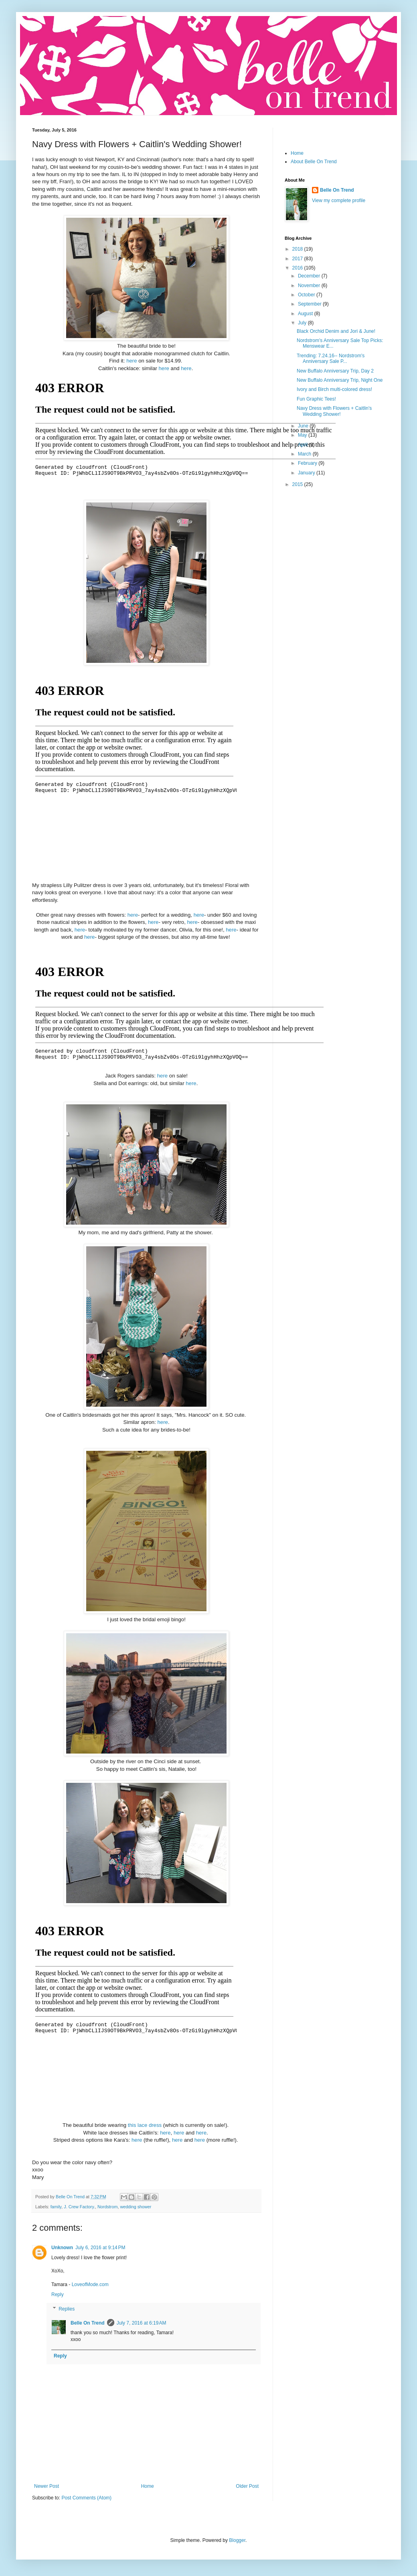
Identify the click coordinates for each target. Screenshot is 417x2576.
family (56, 2206)
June (304, 426)
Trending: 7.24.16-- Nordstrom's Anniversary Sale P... (330, 358)
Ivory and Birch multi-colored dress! (334, 389)
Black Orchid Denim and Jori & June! (336, 331)
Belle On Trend (88, 2323)
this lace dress (145, 2125)
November (310, 285)
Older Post (247, 2486)
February (308, 463)
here (131, 361)
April (303, 445)
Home (147, 2486)
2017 (298, 258)
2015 (298, 484)
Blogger (237, 2540)
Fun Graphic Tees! (316, 399)
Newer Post (46, 2486)
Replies (67, 2309)
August (306, 313)
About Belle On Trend (314, 161)
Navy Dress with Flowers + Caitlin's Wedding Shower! (334, 411)
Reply (57, 2294)
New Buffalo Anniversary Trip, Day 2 (335, 371)
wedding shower (135, 2206)
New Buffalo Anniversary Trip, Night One (340, 380)
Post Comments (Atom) (86, 2498)
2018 (298, 249)
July (303, 323)
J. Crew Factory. (79, 2206)
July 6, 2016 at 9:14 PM (100, 2247)
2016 (298, 268)
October (307, 295)
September (310, 304)
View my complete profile (338, 200)
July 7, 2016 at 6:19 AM (141, 2323)
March (305, 454)
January (307, 473)
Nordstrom (107, 2206)
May (303, 435)
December (310, 276)
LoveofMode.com (90, 2284)
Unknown (62, 2247)
